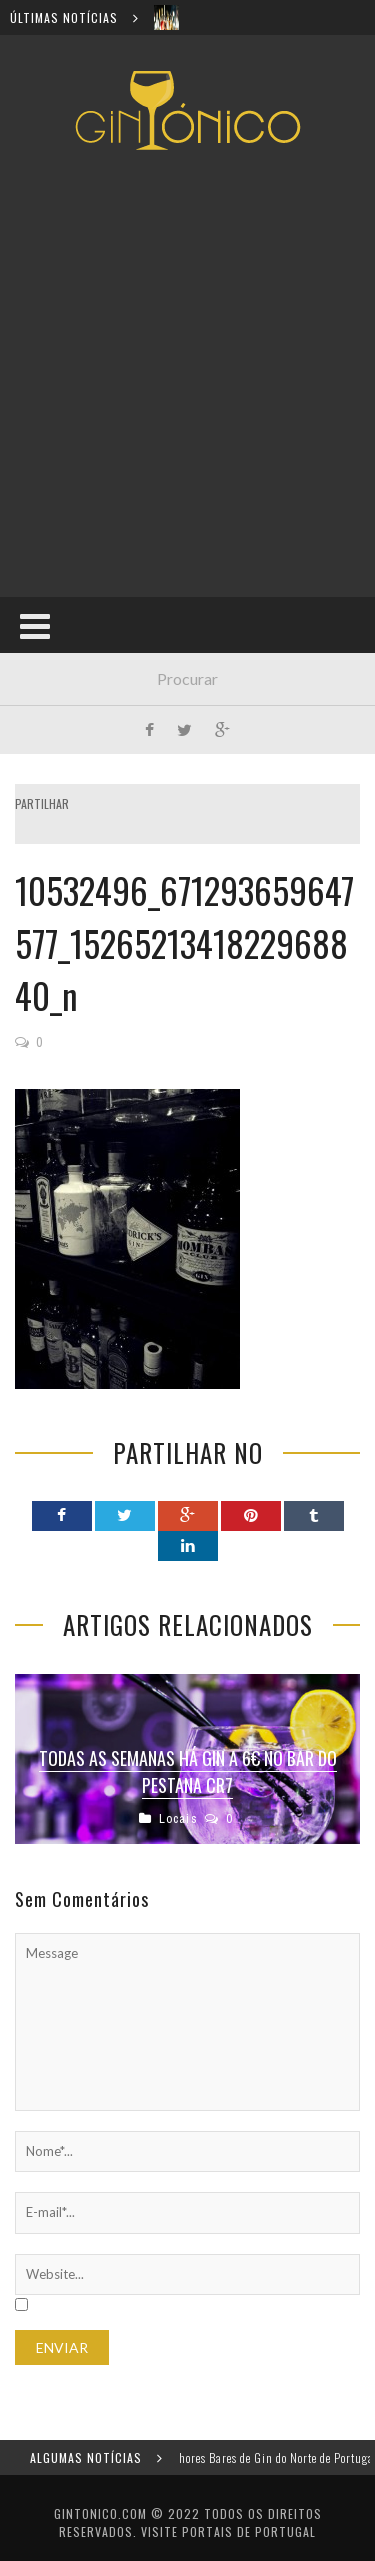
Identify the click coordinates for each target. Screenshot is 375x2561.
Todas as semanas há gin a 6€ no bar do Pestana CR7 (188, 1771)
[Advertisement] (187, 373)
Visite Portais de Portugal (228, 2531)
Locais (178, 1818)
